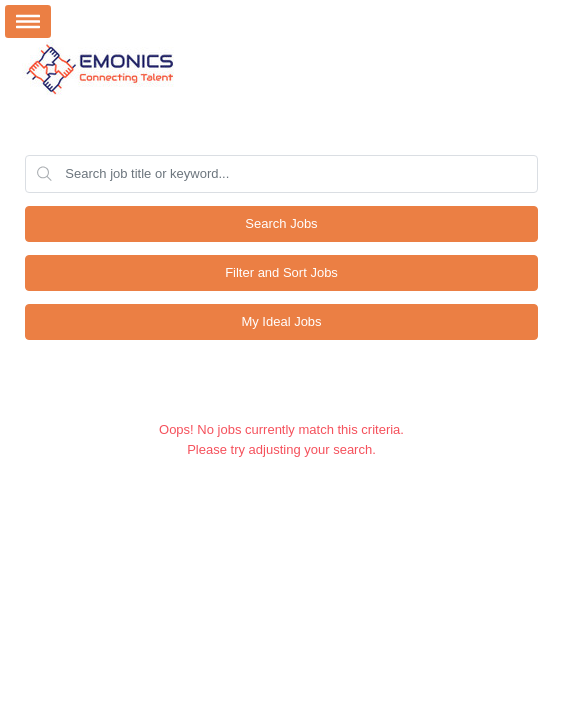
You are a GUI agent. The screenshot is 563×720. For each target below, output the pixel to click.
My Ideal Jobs (281, 321)
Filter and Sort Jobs (281, 272)
